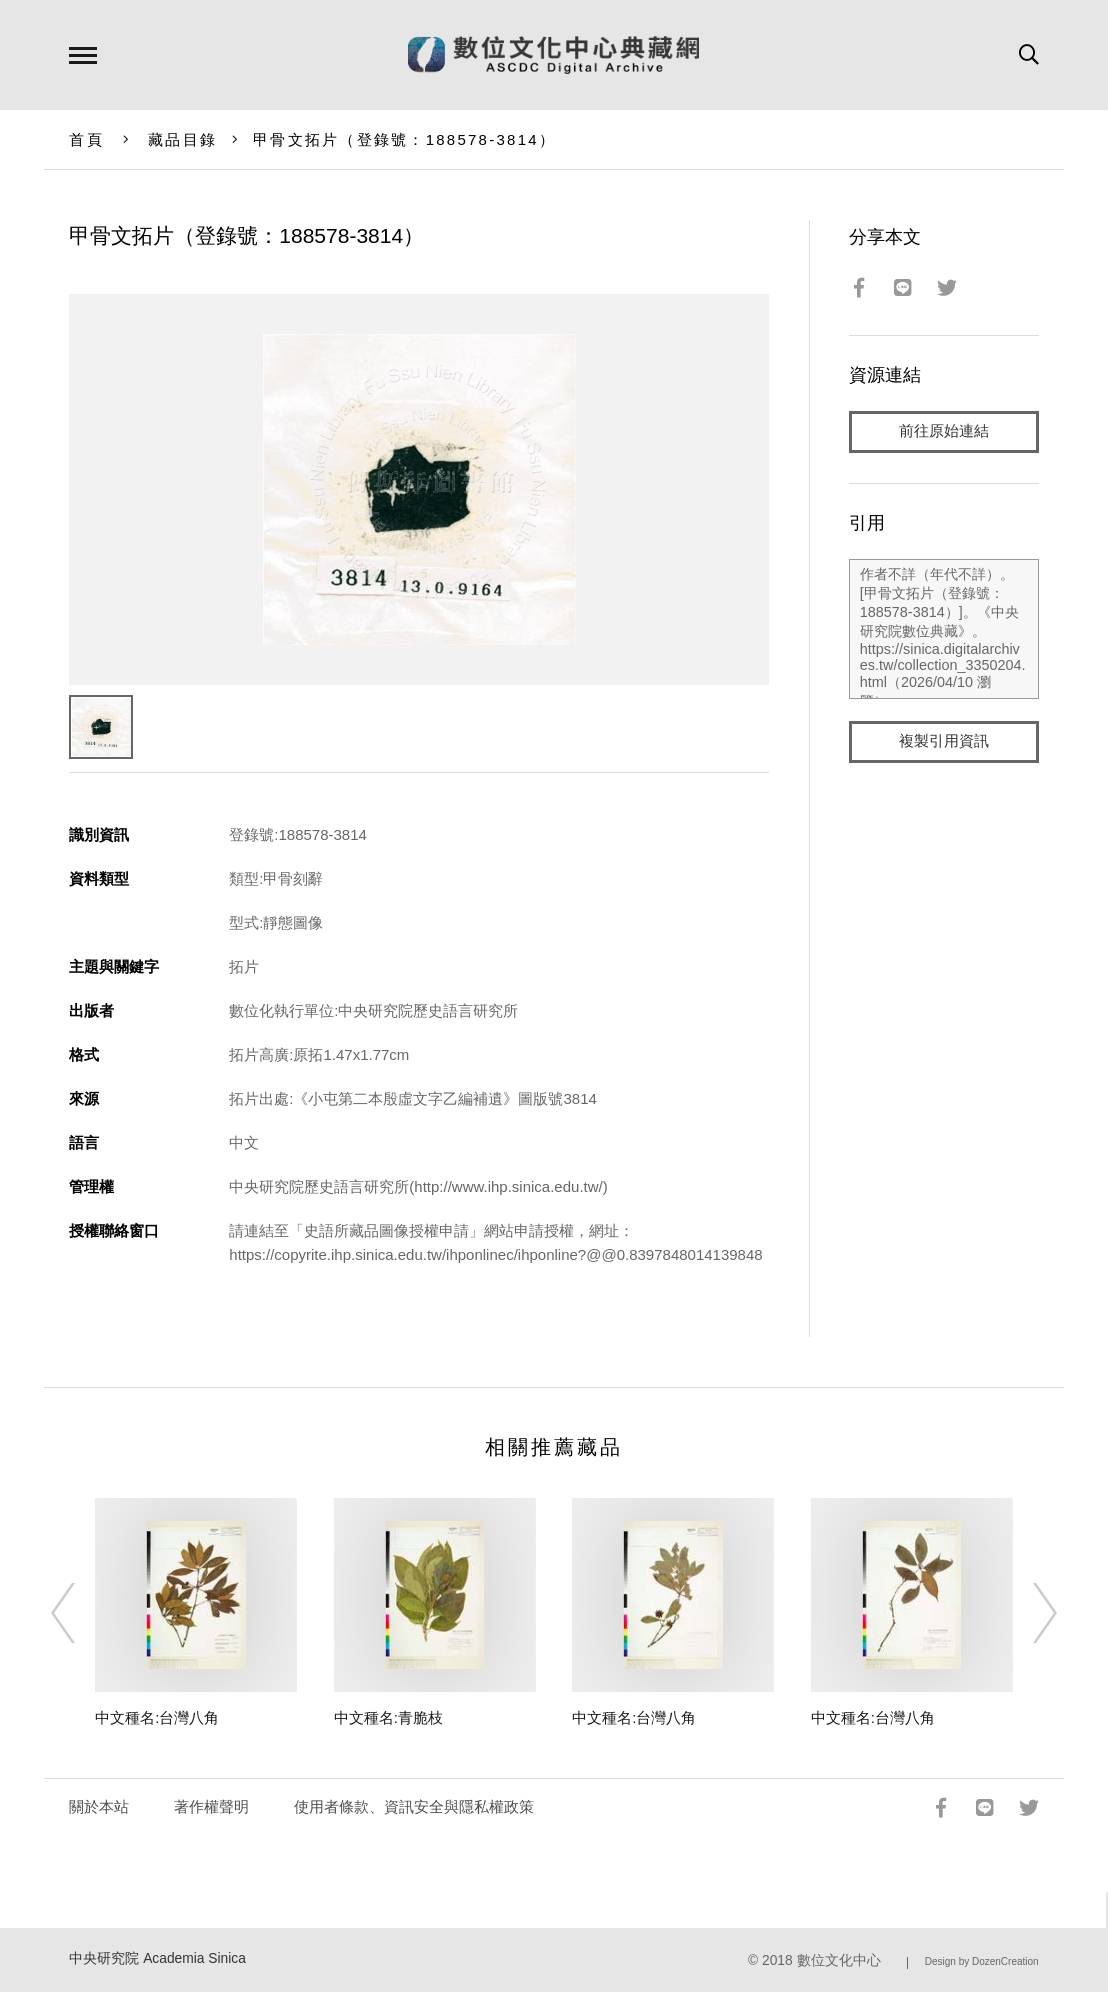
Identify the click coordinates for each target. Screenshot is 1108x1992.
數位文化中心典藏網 (553, 55)
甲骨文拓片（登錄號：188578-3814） (404, 139)
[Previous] (81, 1613)
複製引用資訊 (944, 741)
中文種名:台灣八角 (157, 1717)
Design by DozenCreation (982, 1961)
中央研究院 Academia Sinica (157, 1958)
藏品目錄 (182, 139)
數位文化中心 (839, 1960)
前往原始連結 (944, 431)
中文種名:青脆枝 (388, 1717)
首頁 (86, 139)
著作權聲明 (211, 1806)
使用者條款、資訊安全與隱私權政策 (414, 1806)
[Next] (1027, 1613)
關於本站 (99, 1806)
